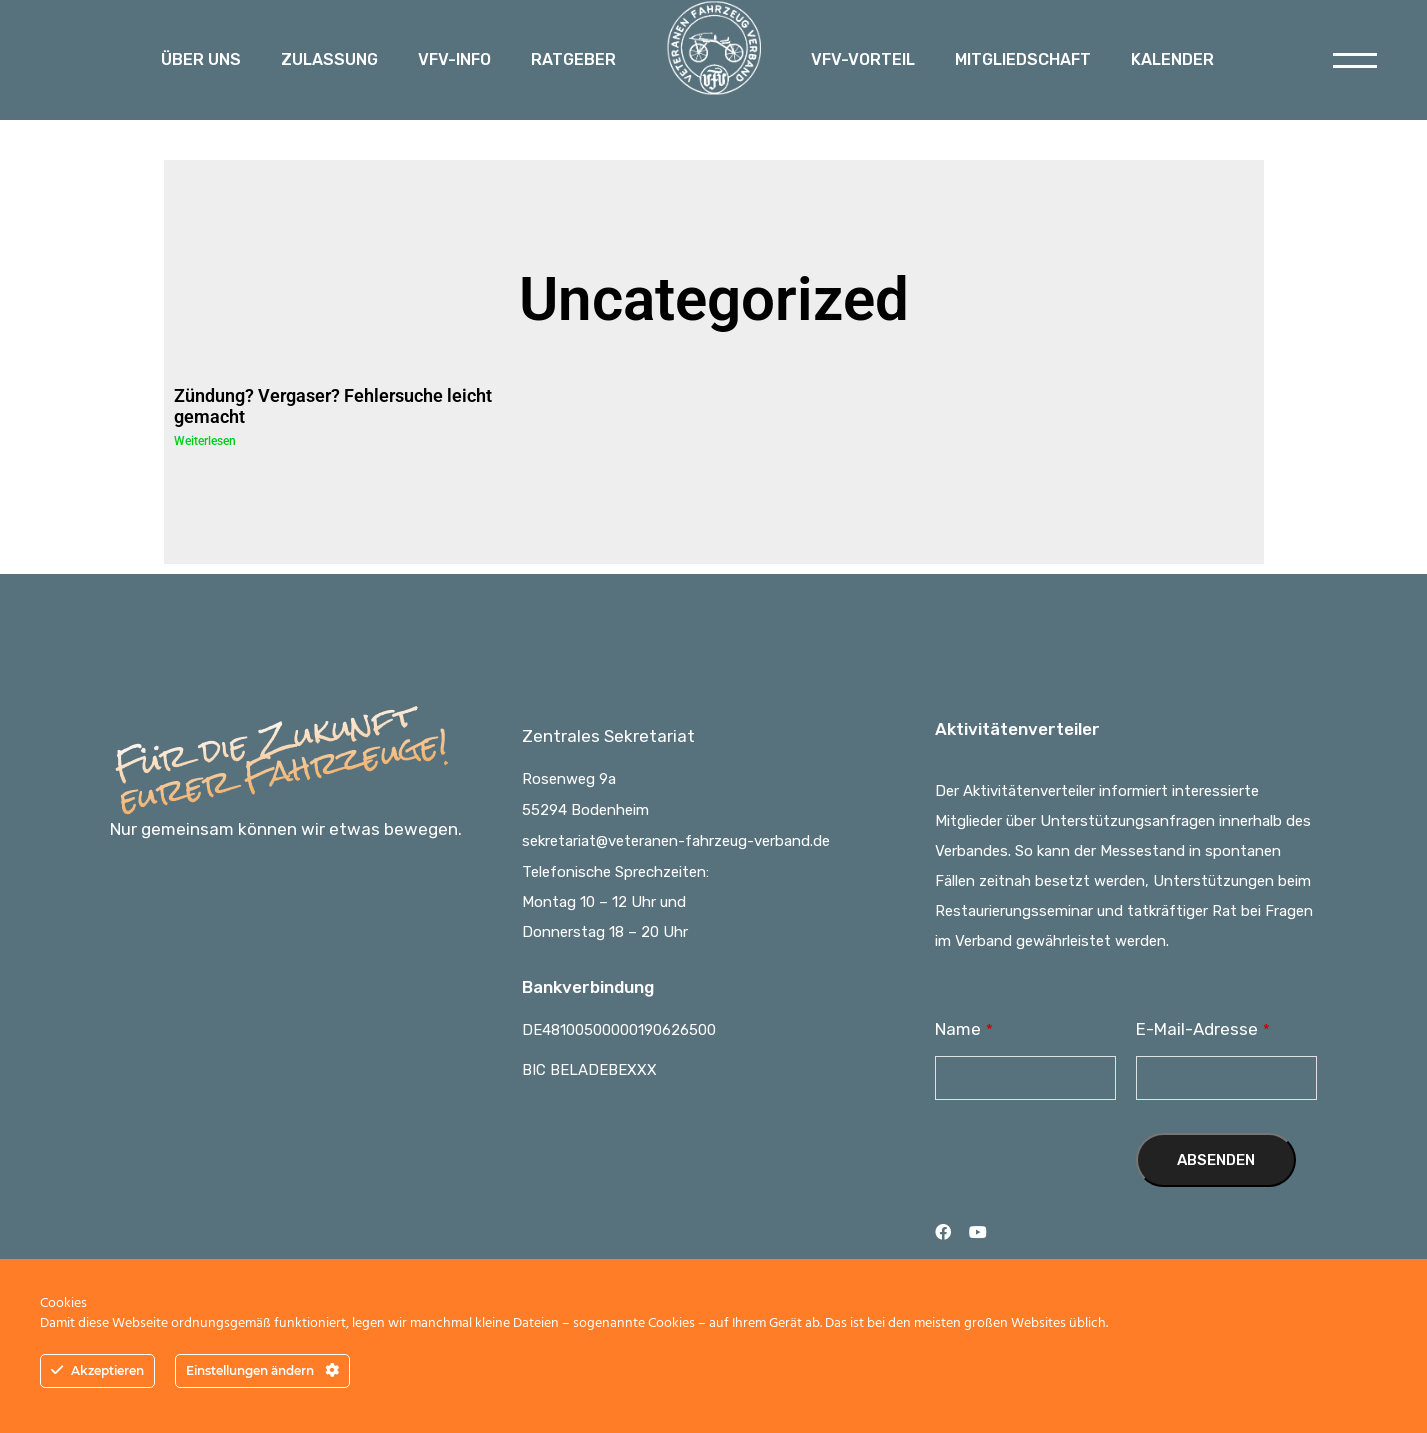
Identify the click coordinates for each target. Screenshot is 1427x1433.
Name (964, 1029)
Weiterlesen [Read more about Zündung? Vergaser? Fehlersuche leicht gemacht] (205, 441)
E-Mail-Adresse (1203, 1029)
